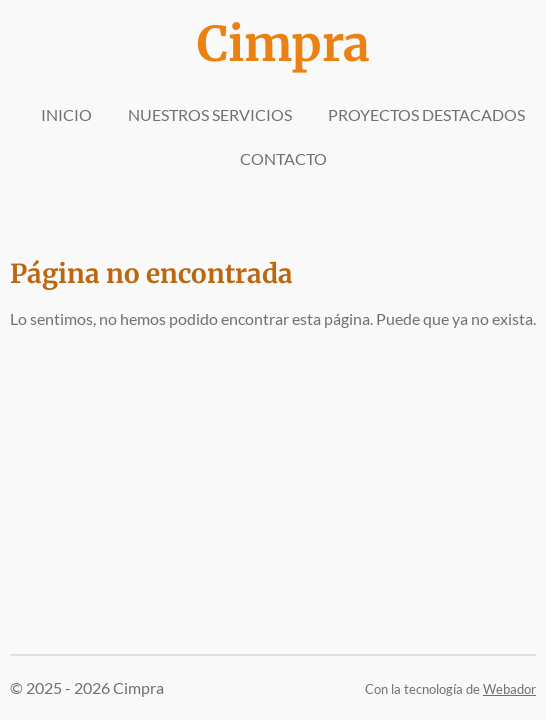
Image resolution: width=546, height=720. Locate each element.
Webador (509, 689)
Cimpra (283, 44)
